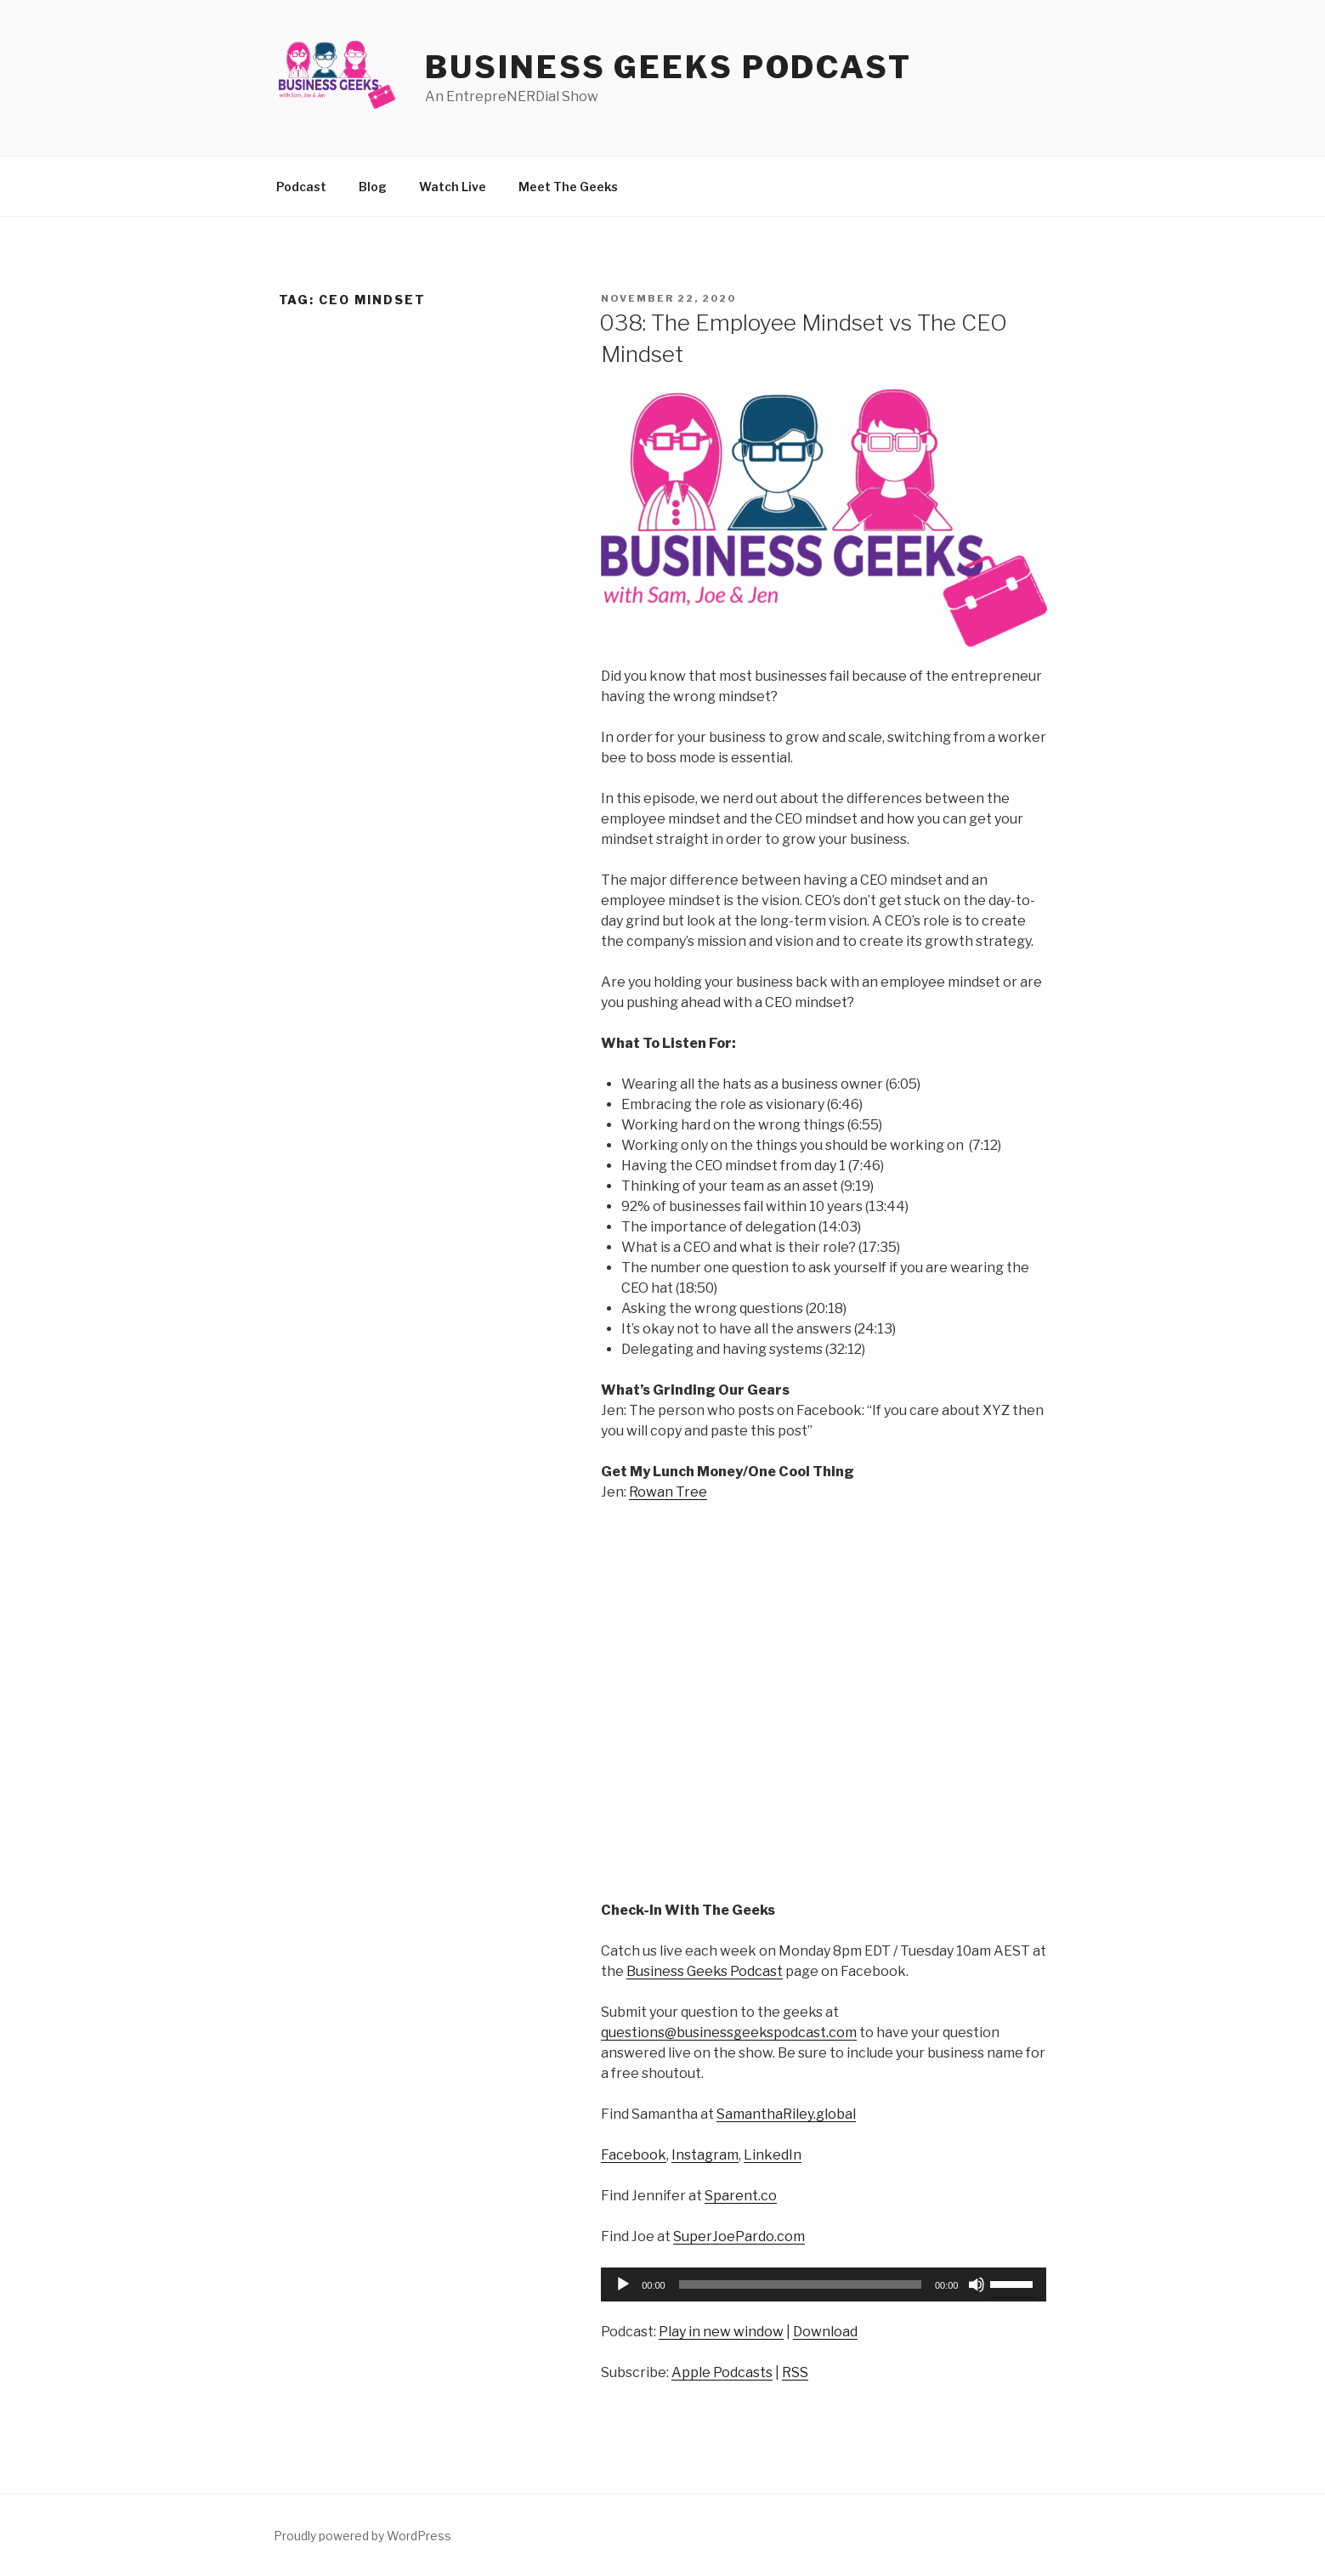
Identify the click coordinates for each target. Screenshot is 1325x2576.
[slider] (800, 2284)
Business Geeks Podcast (668, 67)
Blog (373, 186)
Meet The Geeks (568, 186)
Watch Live (452, 186)
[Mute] (976, 2284)
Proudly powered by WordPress (362, 2535)
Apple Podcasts (722, 2372)
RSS (795, 2372)
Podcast (301, 186)
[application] (823, 2284)
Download (825, 2332)
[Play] (622, 2284)
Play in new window (721, 2332)
